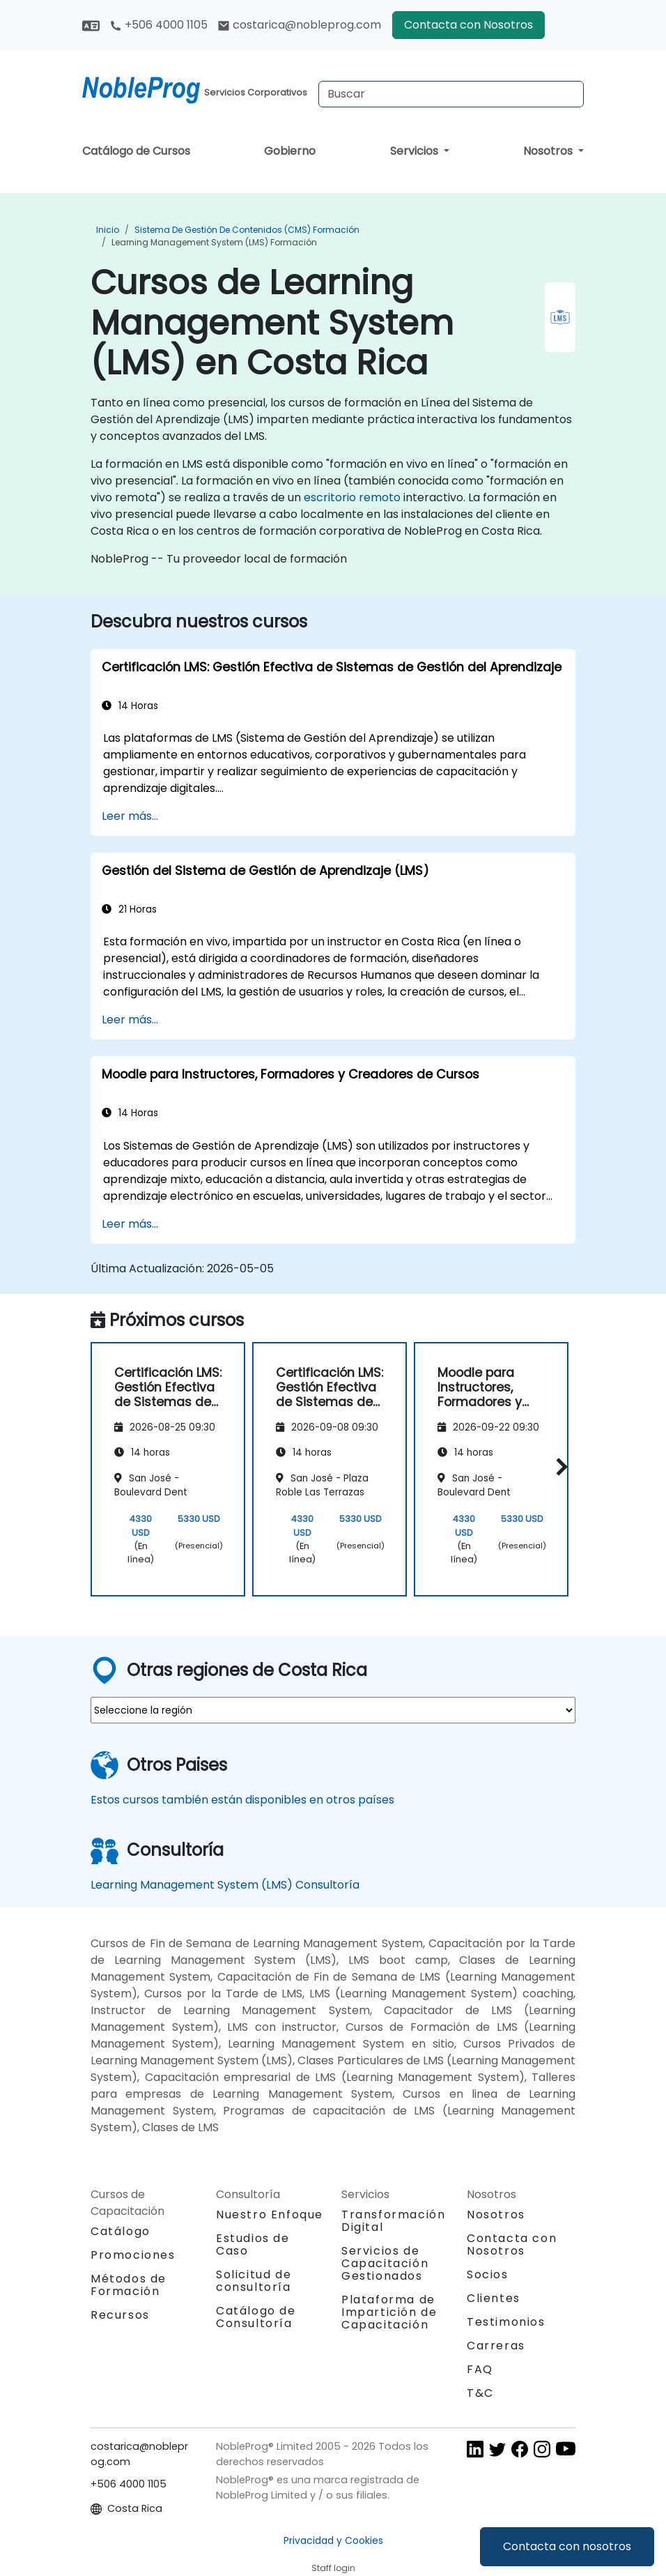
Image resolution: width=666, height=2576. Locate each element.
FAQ (480, 2369)
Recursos (120, 2315)
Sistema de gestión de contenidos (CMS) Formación (246, 230)
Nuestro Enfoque (269, 2215)
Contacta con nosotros (567, 2546)
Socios (488, 2274)
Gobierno (290, 151)
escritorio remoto (352, 497)
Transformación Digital (393, 2221)
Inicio (107, 230)
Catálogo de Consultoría (256, 2317)
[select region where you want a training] (333, 1710)
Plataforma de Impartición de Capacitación (389, 2312)
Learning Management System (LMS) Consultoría (225, 1885)
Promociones (133, 2255)
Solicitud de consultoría (253, 2281)
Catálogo (120, 2231)
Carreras (496, 2346)
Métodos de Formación (128, 2285)
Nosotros (549, 151)
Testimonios (506, 2322)
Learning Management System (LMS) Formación (214, 242)
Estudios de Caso (253, 2244)
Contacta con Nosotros (468, 25)
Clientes (493, 2298)
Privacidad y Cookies (333, 2540)
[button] (558, 1467)
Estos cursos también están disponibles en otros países (242, 1800)
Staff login (333, 2568)
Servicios (415, 151)
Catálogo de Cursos (136, 151)
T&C (480, 2393)
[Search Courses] (451, 94)
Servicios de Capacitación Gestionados (384, 2263)
